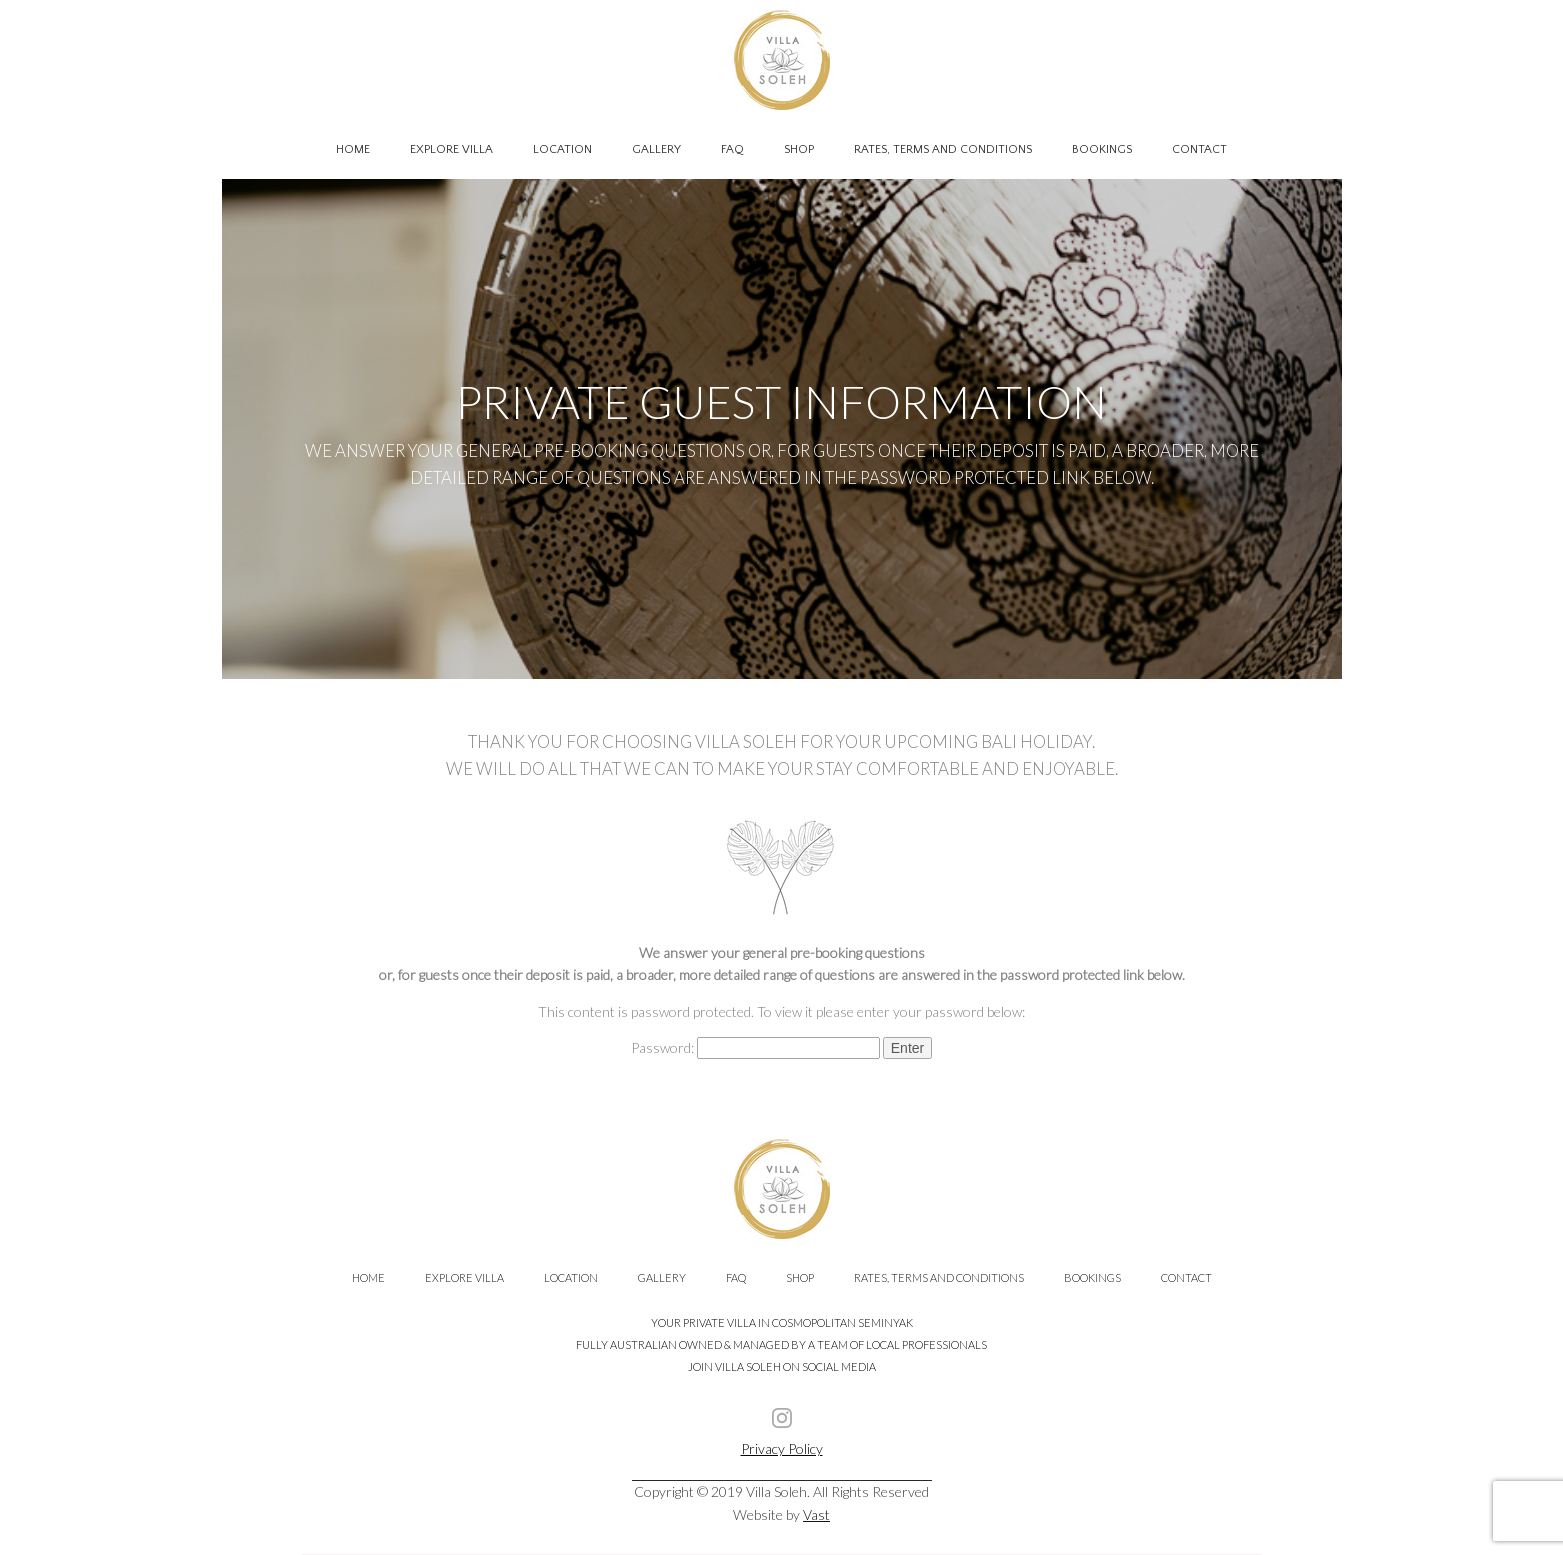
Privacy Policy (782, 1448)
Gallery (656, 149)
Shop (799, 149)
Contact (1199, 149)
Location (562, 149)
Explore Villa (451, 149)
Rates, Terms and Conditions (943, 149)
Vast (816, 1514)
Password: (755, 1047)
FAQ (732, 149)
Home (353, 149)
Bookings (1102, 149)
